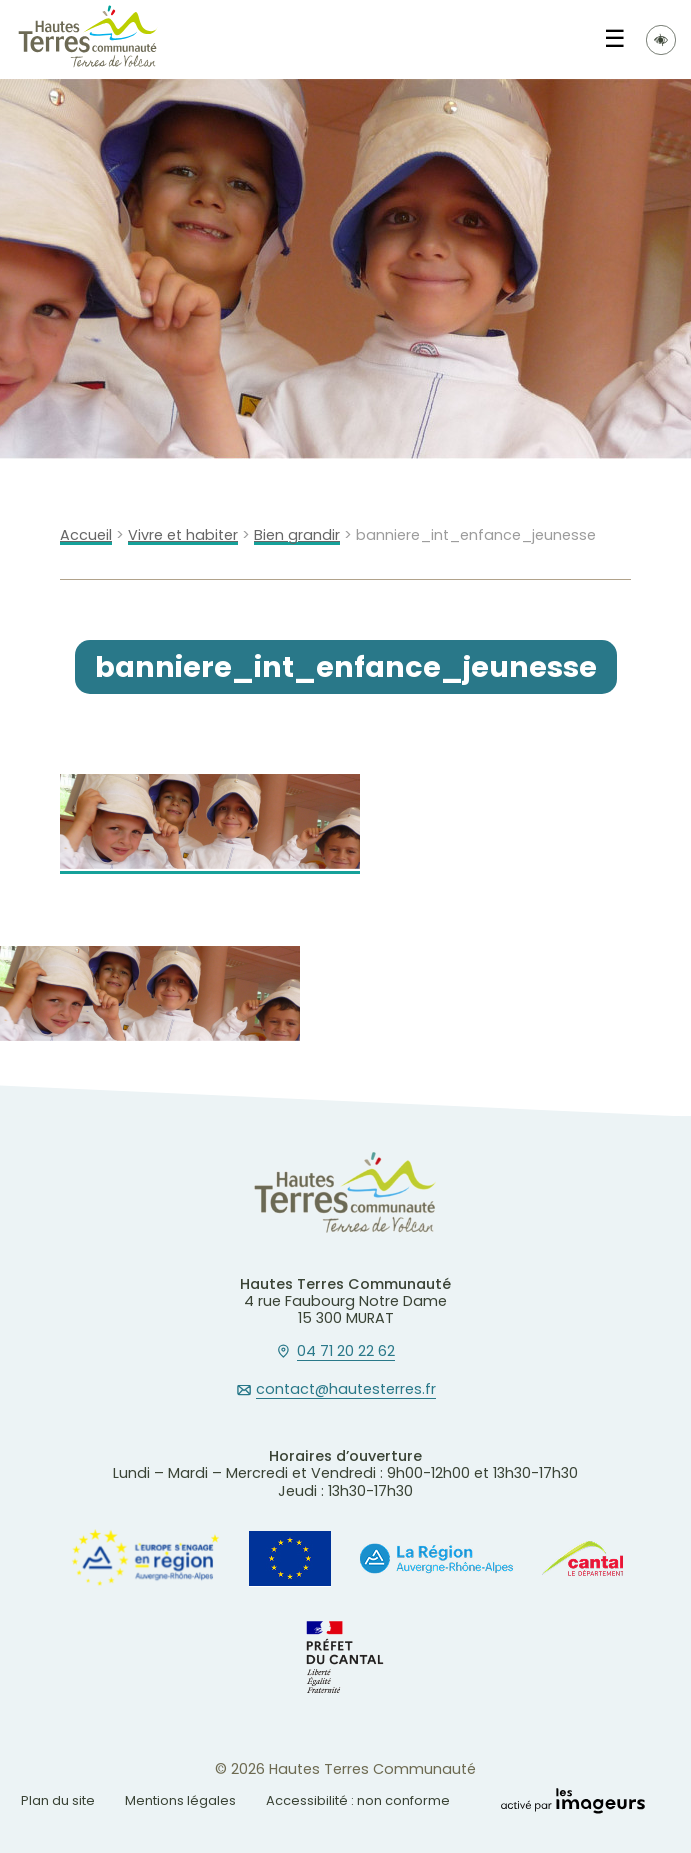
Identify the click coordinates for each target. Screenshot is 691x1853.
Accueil (86, 535)
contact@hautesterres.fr (346, 1390)
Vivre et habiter (183, 535)
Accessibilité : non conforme (358, 1800)
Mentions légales (180, 1800)
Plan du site (58, 1800)
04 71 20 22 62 (346, 1352)
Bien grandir (297, 535)
